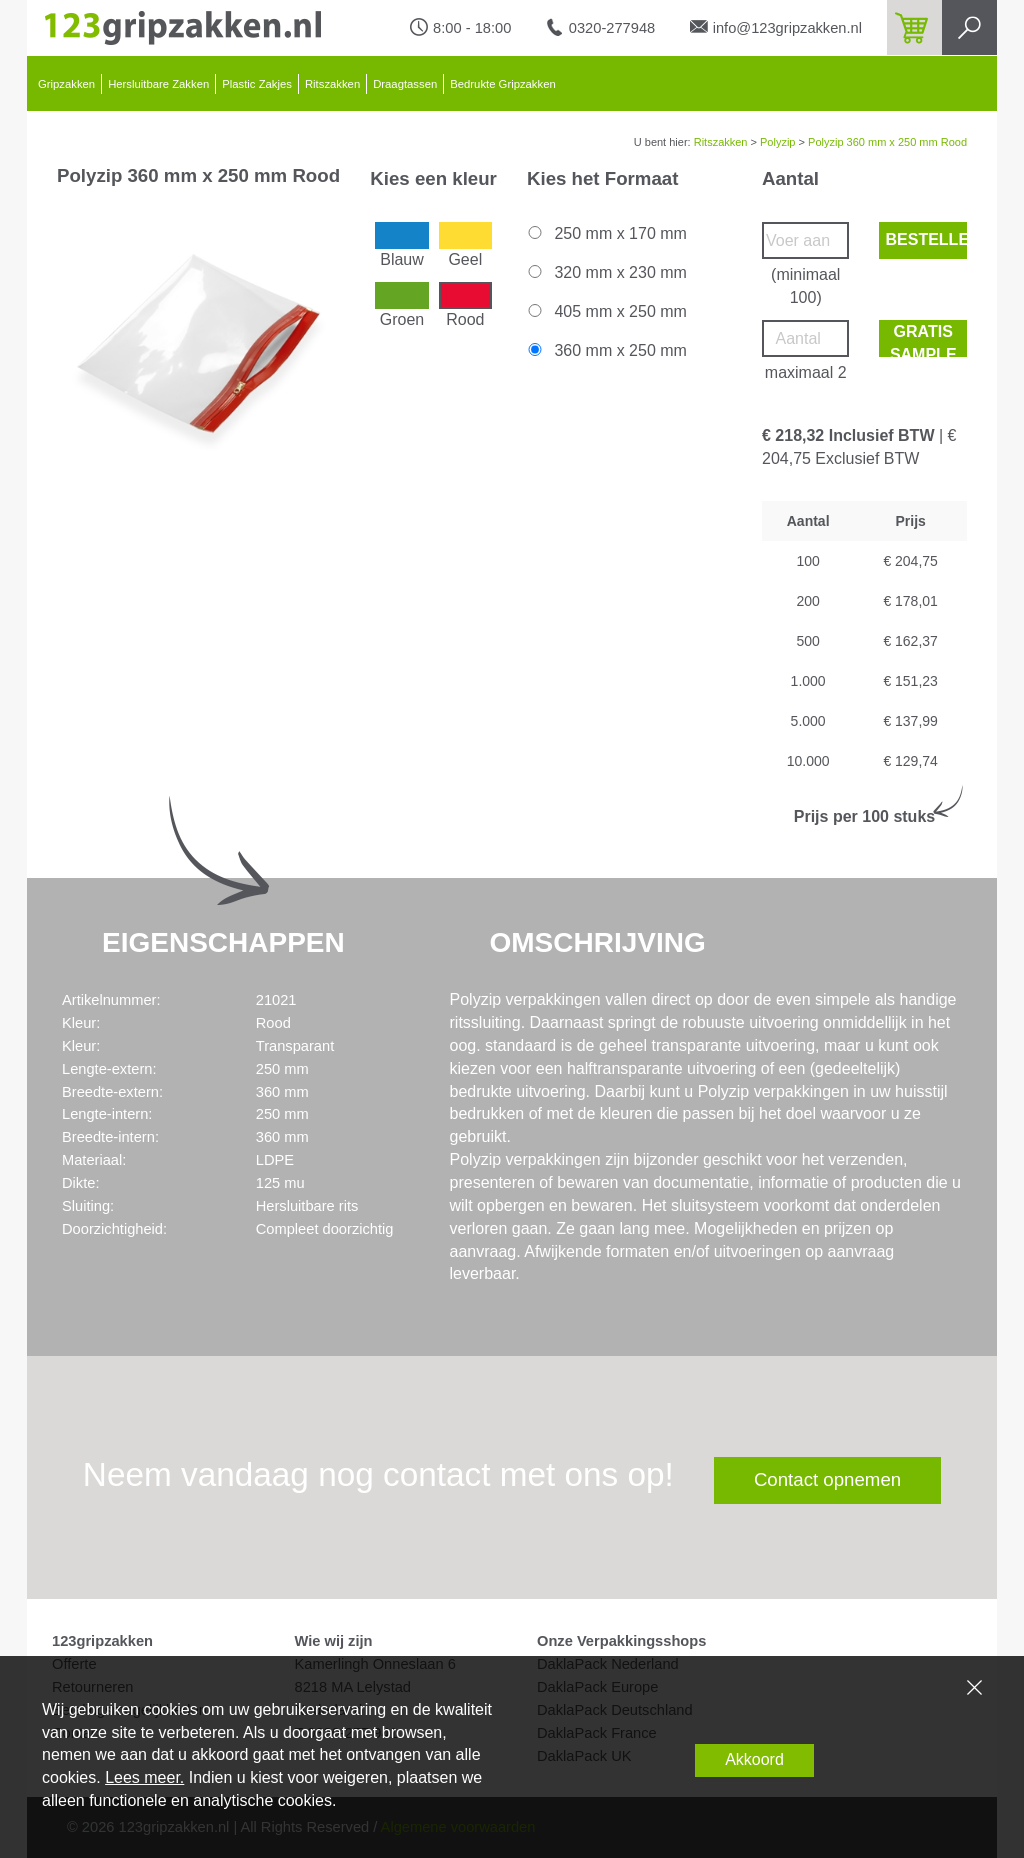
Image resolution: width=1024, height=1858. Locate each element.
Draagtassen (405, 84)
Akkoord (754, 1759)
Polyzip (777, 142)
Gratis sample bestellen (926, 340)
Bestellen (926, 239)
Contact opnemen (827, 1479)
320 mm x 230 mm (606, 272)
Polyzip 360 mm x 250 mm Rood (887, 142)
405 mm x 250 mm (606, 311)
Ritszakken (332, 84)
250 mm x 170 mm (606, 233)
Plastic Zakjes (257, 84)
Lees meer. (144, 1777)
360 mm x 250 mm (606, 350)
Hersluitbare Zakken (158, 84)
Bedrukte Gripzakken (503, 84)
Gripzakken (66, 84)
